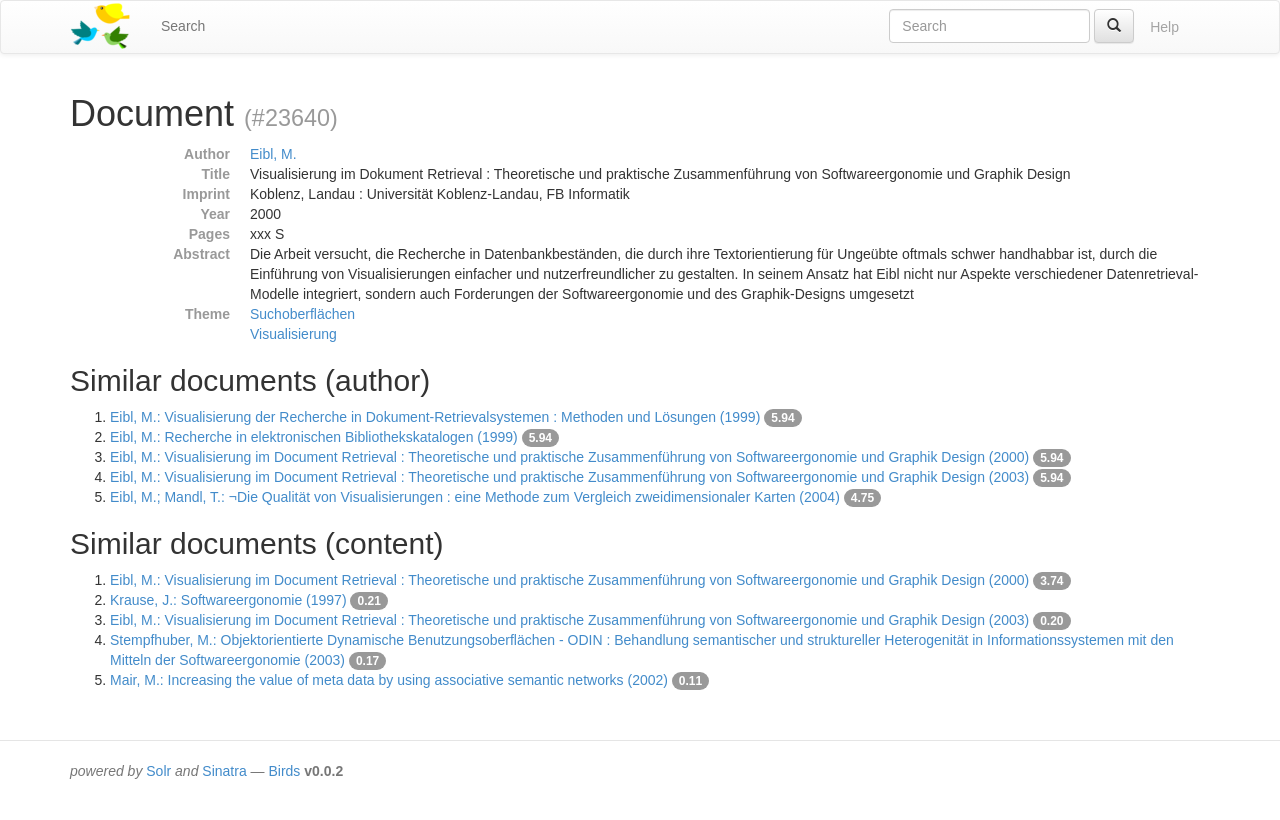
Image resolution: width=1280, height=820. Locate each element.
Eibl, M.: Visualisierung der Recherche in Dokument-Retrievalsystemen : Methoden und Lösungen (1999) (435, 417)
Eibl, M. (273, 154)
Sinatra (224, 771)
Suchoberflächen (302, 314)
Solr (158, 771)
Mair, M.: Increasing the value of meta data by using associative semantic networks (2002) (389, 680)
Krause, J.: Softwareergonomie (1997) (228, 600)
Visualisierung (293, 334)
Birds (284, 771)
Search (183, 26)
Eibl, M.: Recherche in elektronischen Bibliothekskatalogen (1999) (314, 437)
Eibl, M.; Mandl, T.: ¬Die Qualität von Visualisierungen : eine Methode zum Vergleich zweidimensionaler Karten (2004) (475, 497)
